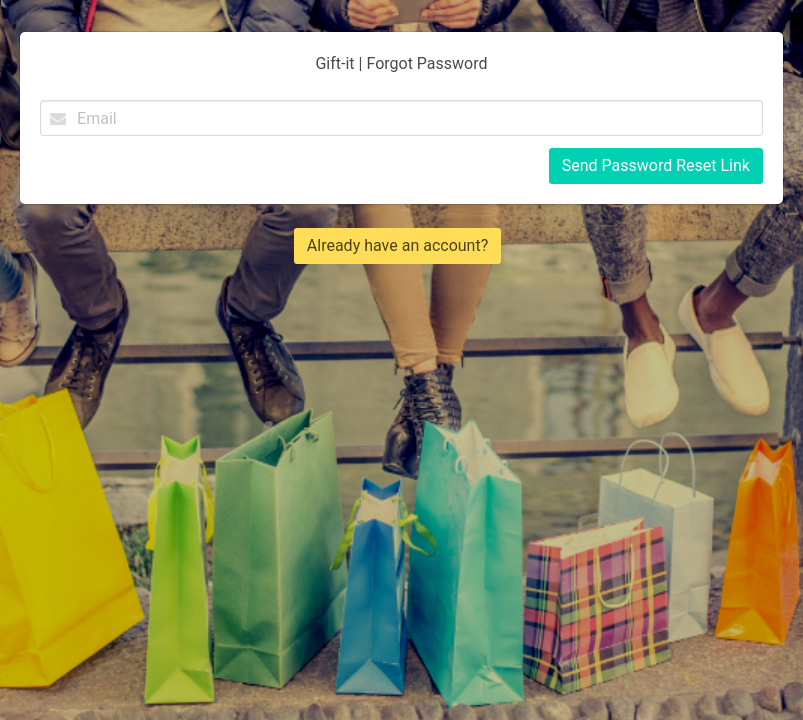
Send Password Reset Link (656, 165)
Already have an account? (397, 245)
